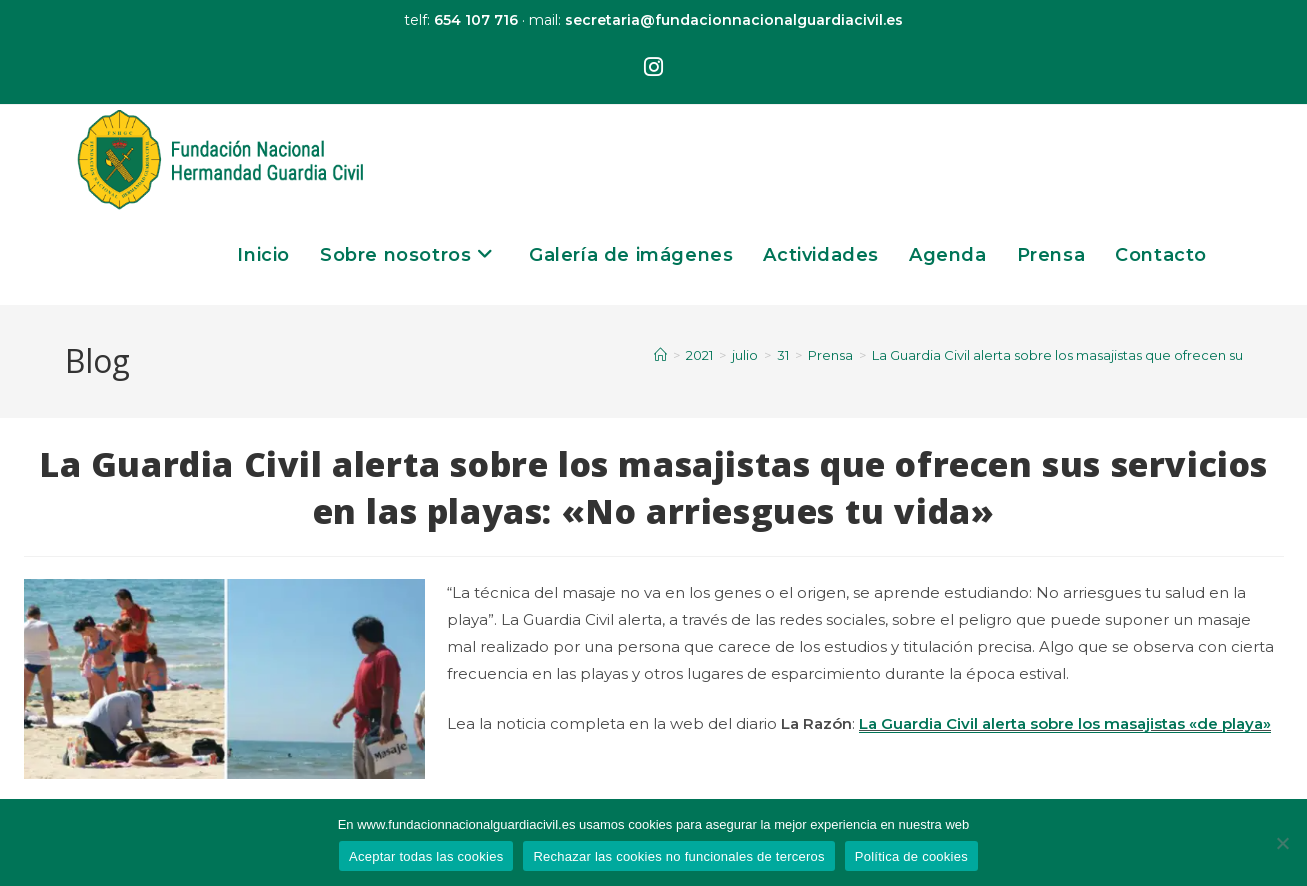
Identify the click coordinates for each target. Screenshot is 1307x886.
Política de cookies (911, 856)
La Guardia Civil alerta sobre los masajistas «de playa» (1065, 723)
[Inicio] (660, 355)
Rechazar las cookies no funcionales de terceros (678, 856)
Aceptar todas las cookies (426, 856)
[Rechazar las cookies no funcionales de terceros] (1282, 843)
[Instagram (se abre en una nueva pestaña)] (653, 68)
